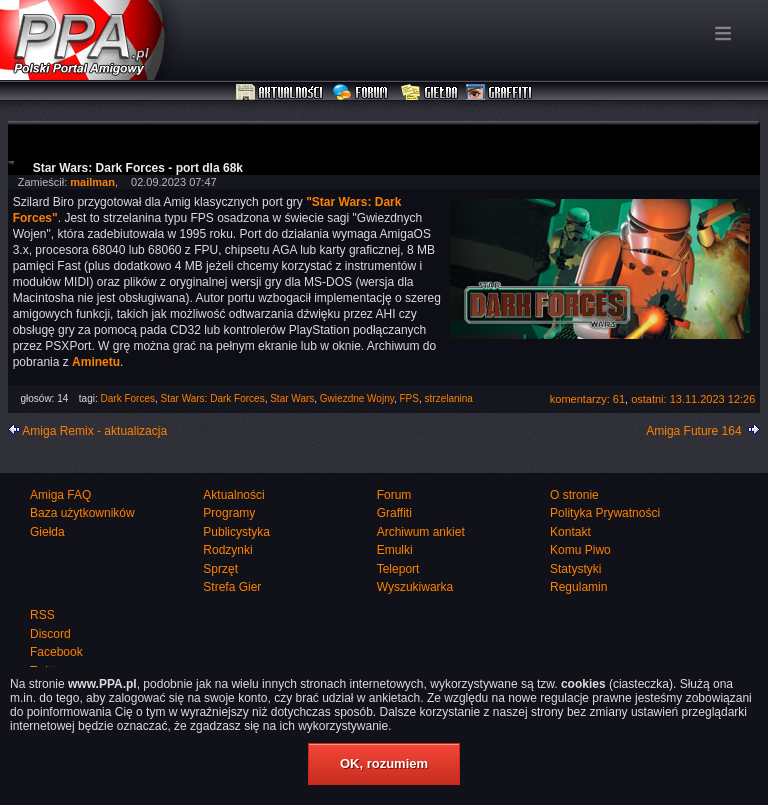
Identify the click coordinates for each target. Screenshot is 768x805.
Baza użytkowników (82, 513)
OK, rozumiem (384, 763)
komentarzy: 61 (587, 399)
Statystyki (575, 569)
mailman (92, 182)
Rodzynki (227, 550)
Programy (229, 513)
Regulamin (578, 587)
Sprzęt (220, 569)
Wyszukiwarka (415, 587)
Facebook (56, 652)
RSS (42, 615)
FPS (409, 398)
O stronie (574, 495)
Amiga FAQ (60, 495)
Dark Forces (128, 398)
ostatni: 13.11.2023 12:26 (693, 399)
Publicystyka (236, 532)
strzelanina (449, 398)
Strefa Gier (232, 587)
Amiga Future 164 (693, 431)
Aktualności (280, 93)
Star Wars (292, 398)
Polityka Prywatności (605, 513)
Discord (50, 634)
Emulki (395, 550)
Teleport (398, 569)
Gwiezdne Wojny (357, 398)
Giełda (429, 93)
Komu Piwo (580, 550)
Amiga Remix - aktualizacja (94, 431)
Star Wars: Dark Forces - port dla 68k (138, 168)
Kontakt (570, 532)
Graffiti (499, 93)
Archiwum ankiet (421, 532)
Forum (362, 93)
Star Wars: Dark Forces (213, 398)
